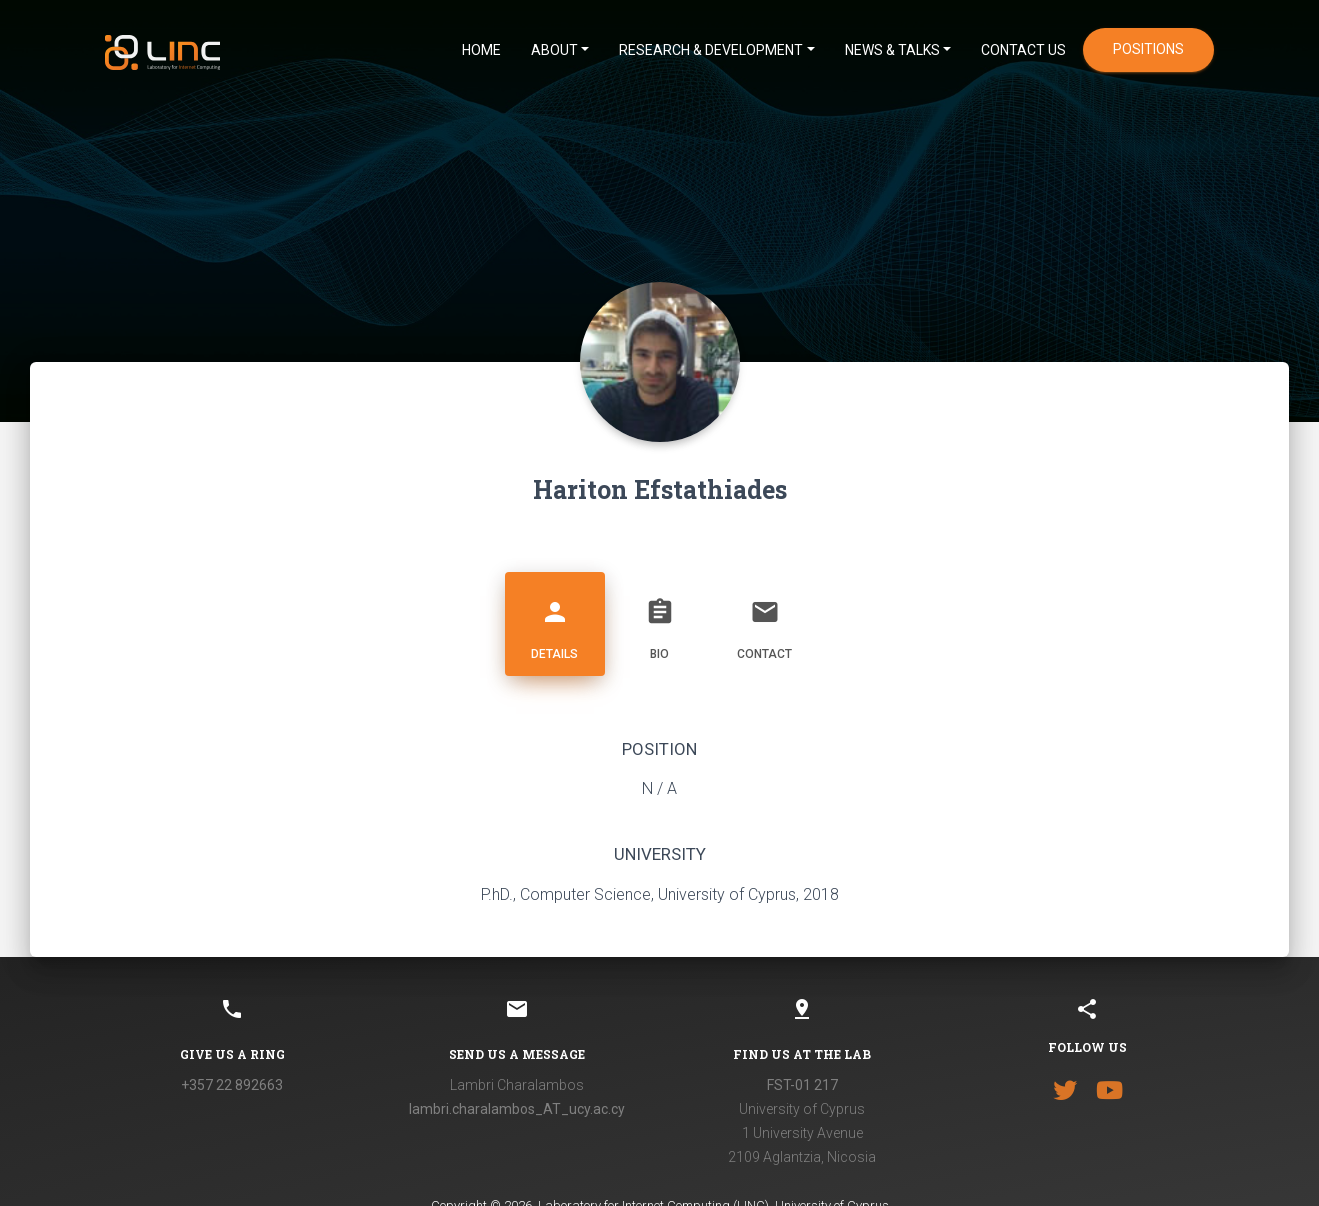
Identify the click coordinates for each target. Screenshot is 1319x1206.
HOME (481, 50)
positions (1148, 49)
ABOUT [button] (554, 50)
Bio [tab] (660, 621)
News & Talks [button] (892, 50)
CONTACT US (1023, 50)
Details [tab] (555, 621)
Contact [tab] (765, 621)
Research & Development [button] (711, 50)
